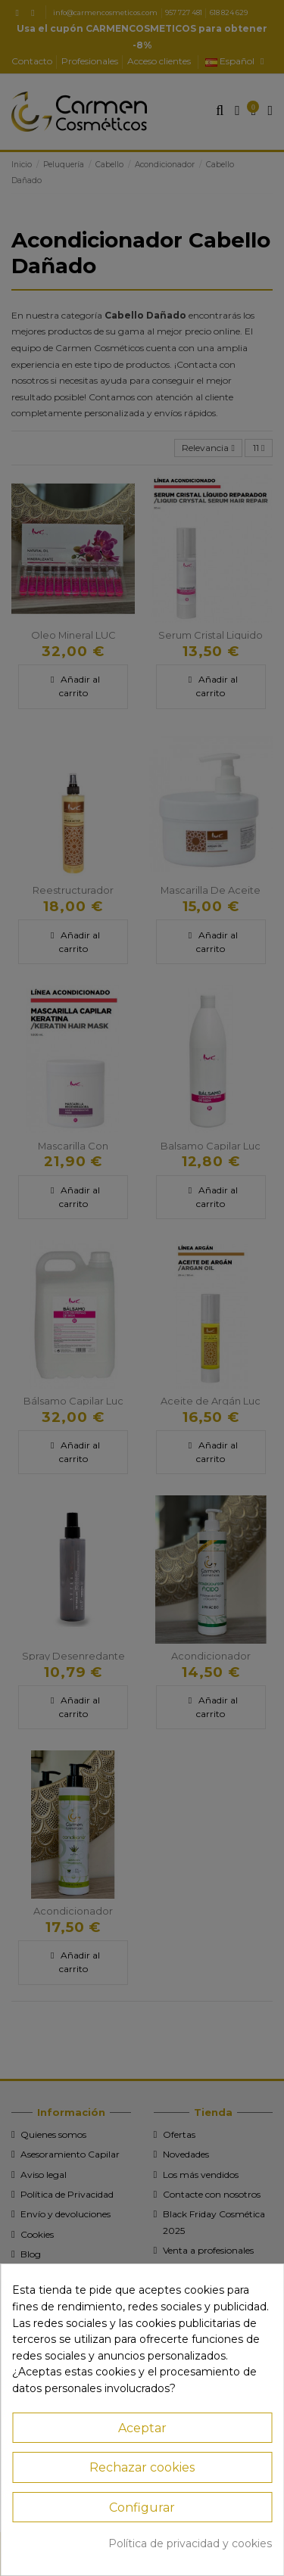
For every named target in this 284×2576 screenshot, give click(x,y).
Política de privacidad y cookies (190, 2543)
